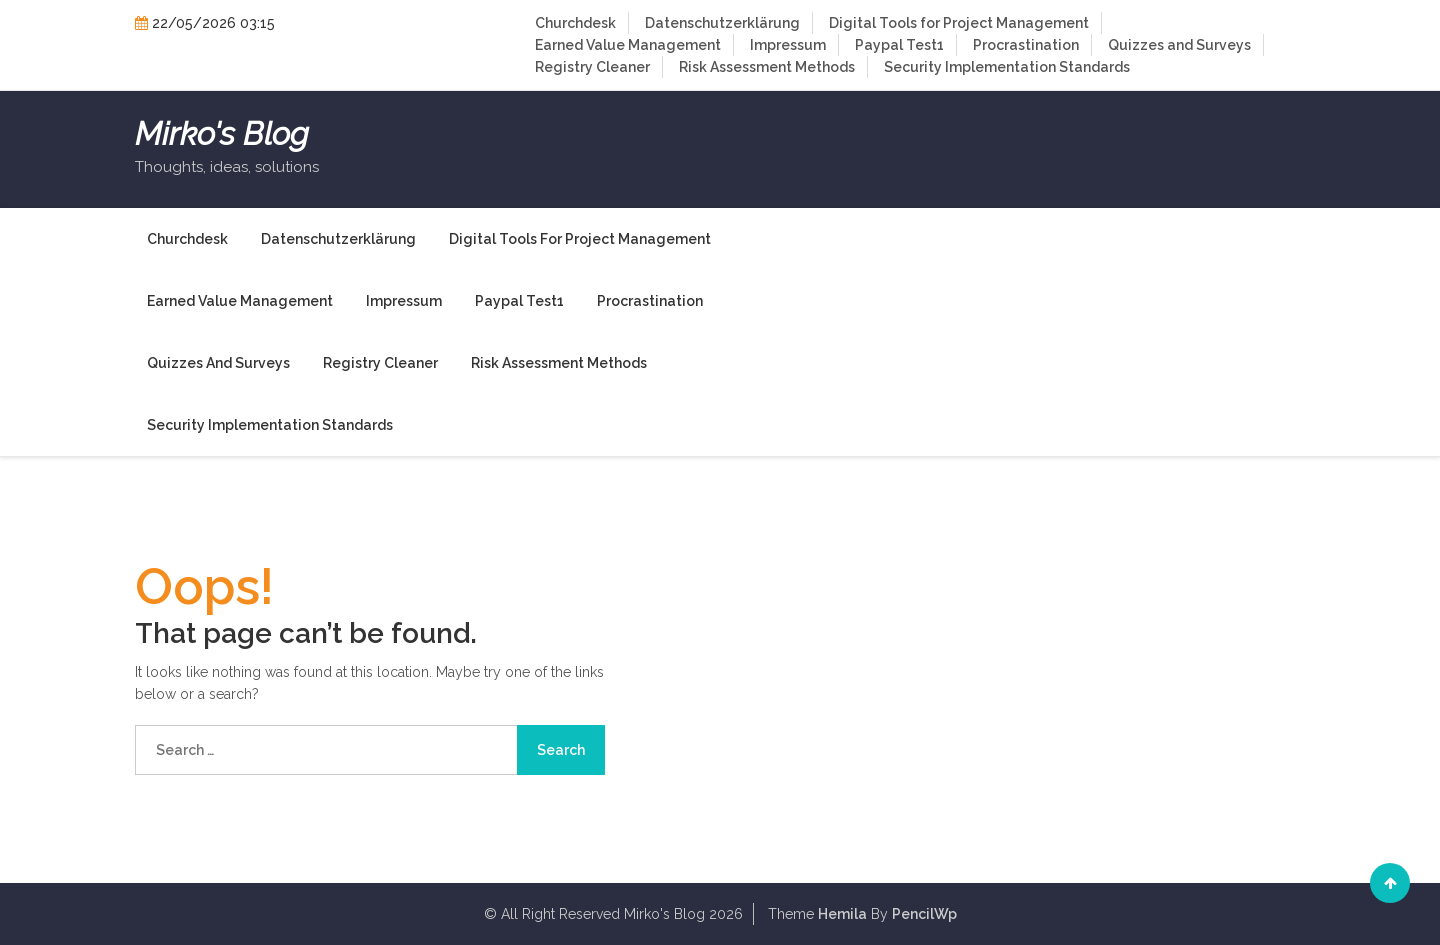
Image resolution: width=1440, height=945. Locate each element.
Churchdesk (575, 23)
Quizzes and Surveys (1179, 45)
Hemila (842, 914)
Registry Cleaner (592, 67)
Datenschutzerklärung (722, 23)
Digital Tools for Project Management (959, 23)
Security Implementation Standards (1007, 67)
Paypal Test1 (899, 45)
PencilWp (924, 914)
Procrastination (1026, 45)
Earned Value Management (628, 45)
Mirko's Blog (222, 134)
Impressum (788, 45)
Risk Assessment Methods (767, 67)
